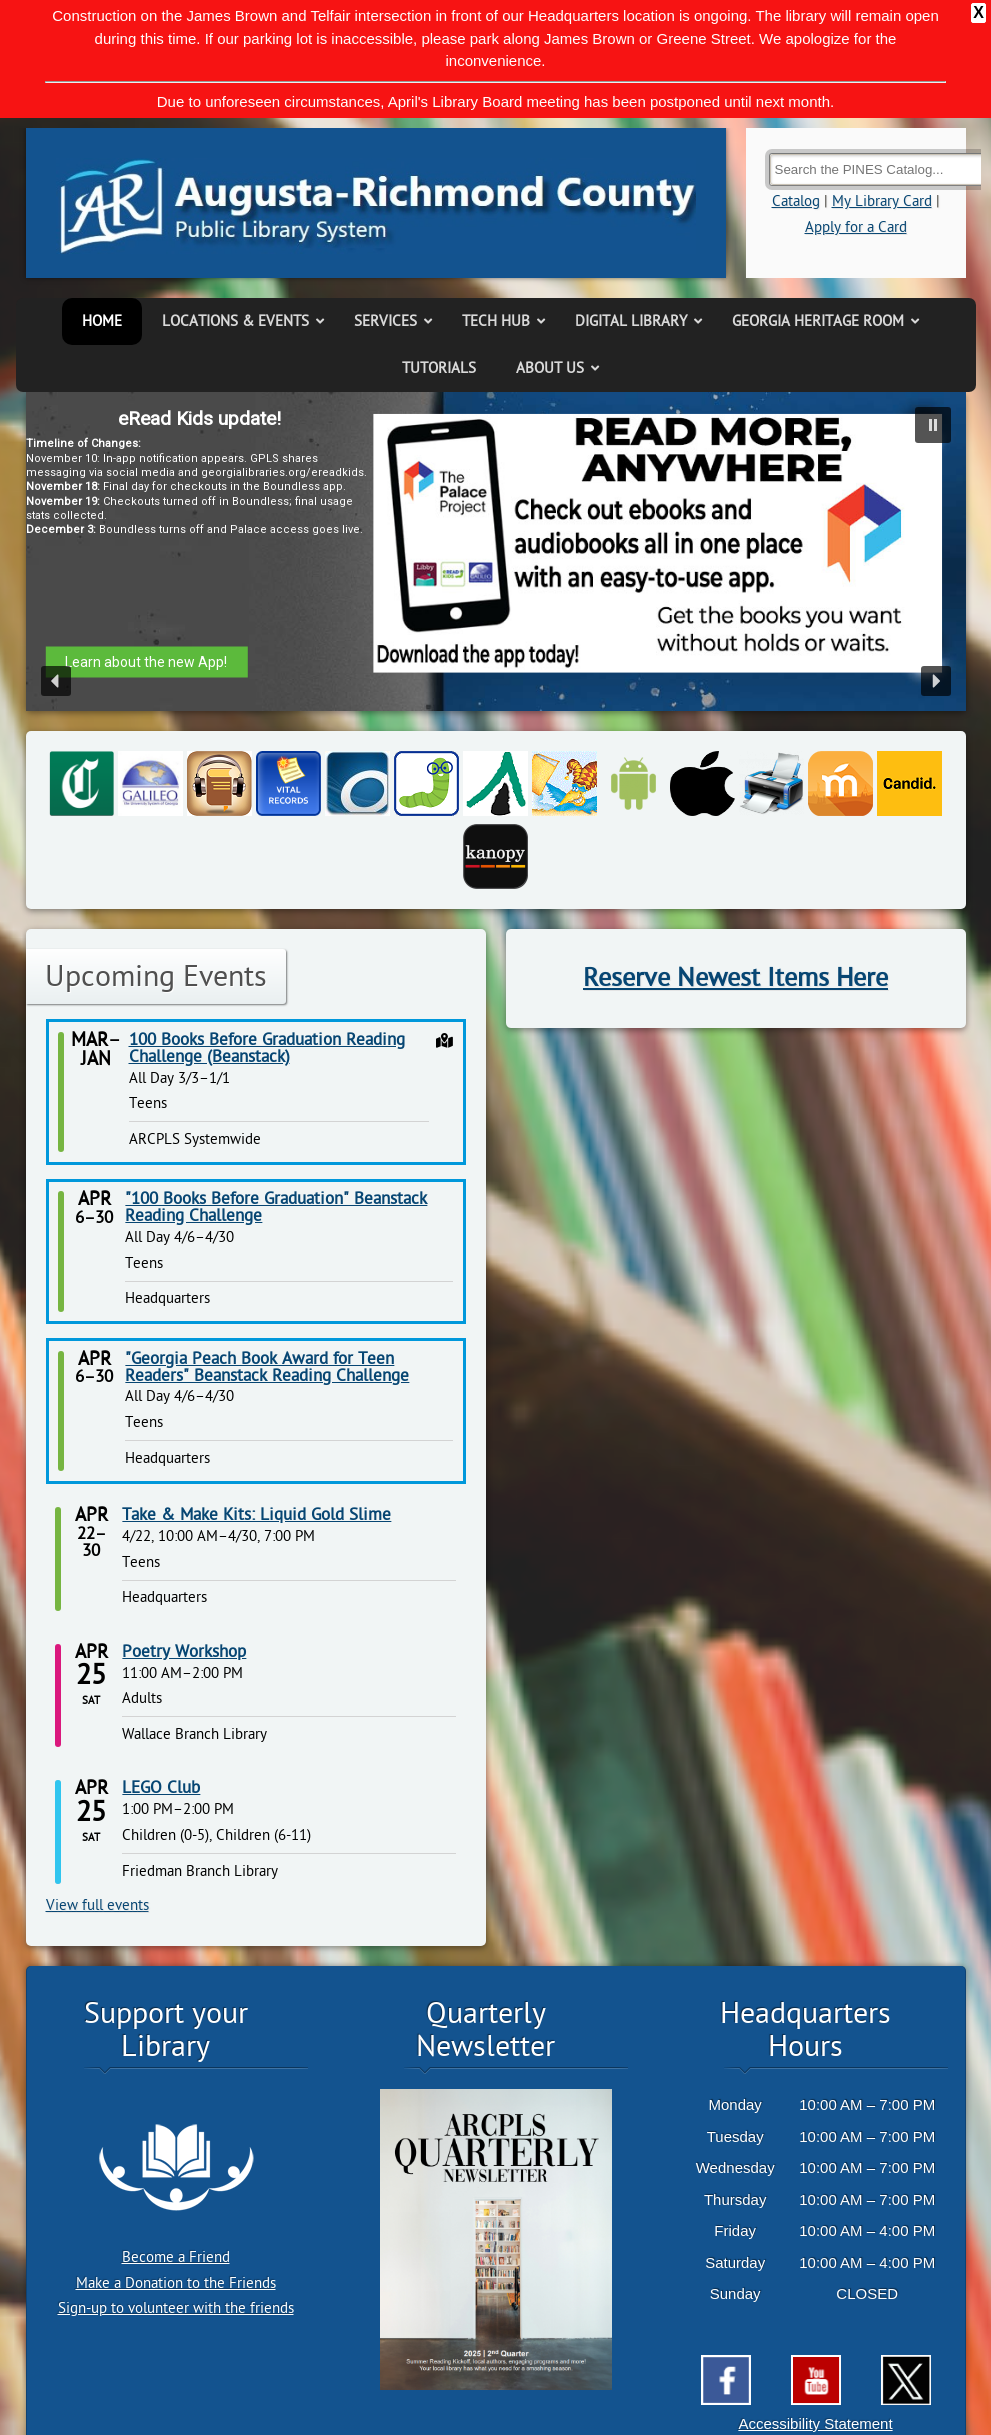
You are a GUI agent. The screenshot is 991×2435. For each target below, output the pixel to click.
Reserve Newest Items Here (735, 978)
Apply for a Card (856, 227)
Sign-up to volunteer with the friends (176, 2308)
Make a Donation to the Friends (176, 2283)
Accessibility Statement (815, 2423)
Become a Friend (176, 2257)
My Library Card (882, 201)
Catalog (796, 201)
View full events (97, 1905)
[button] (933, 425)
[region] (496, 551)
